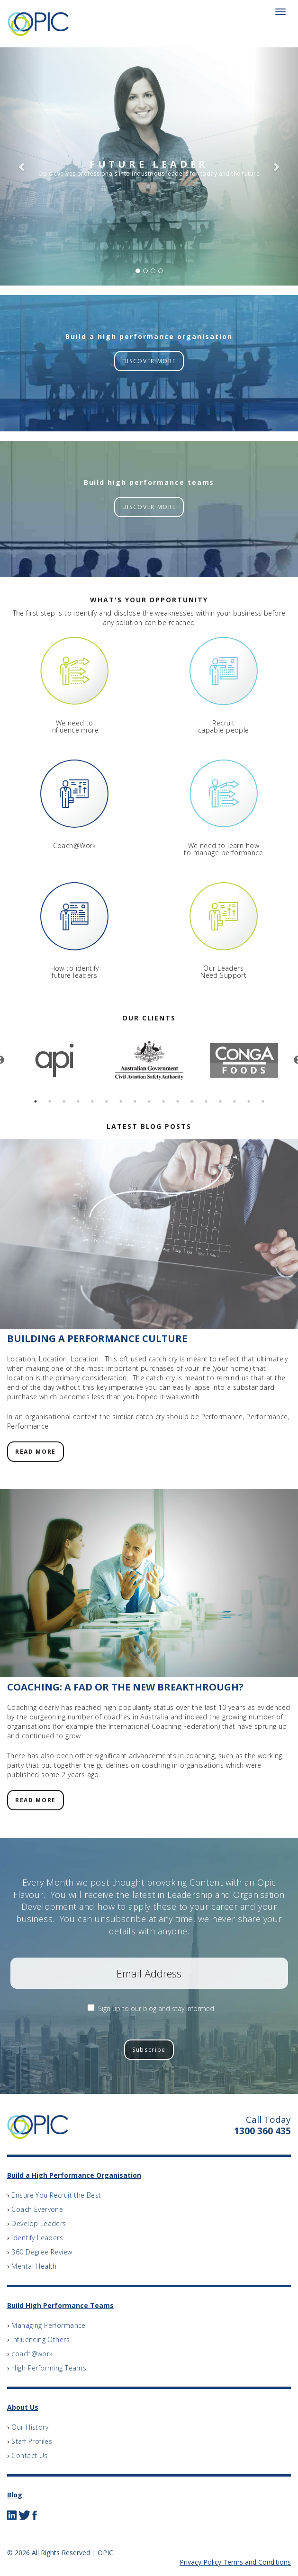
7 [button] (121, 1101)
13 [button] (206, 1101)
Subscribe (149, 2050)
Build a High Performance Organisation (74, 2175)
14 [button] (220, 1101)
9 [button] (149, 1101)
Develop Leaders (38, 2223)
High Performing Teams (48, 2367)
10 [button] (163, 1101)
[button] (22, 166)
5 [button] (92, 1101)
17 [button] (263, 1101)
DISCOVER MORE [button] (149, 361)
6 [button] (106, 1101)
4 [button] (78, 1101)
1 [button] (35, 1101)
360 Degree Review (41, 2251)
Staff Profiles (31, 2441)
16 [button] (248, 1101)
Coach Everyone (37, 2209)
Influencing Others (40, 2339)
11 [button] (177, 1101)
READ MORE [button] (35, 1452)
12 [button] (192, 1101)
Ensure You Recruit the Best (56, 2195)
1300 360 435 (262, 2131)
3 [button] (64, 1101)
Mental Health (33, 2266)
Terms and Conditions (257, 2562)
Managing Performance (48, 2325)
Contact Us (29, 2455)
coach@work (32, 2353)
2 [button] (49, 1101)
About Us (22, 2407)
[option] (54, 1060)
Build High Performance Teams (60, 2305)
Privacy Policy (200, 2562)
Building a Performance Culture (97, 1338)
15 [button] (234, 1101)
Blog (14, 2494)
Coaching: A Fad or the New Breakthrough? (125, 1687)
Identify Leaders (37, 2237)
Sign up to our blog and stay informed (156, 2008)
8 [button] (135, 1101)
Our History (29, 2427)
